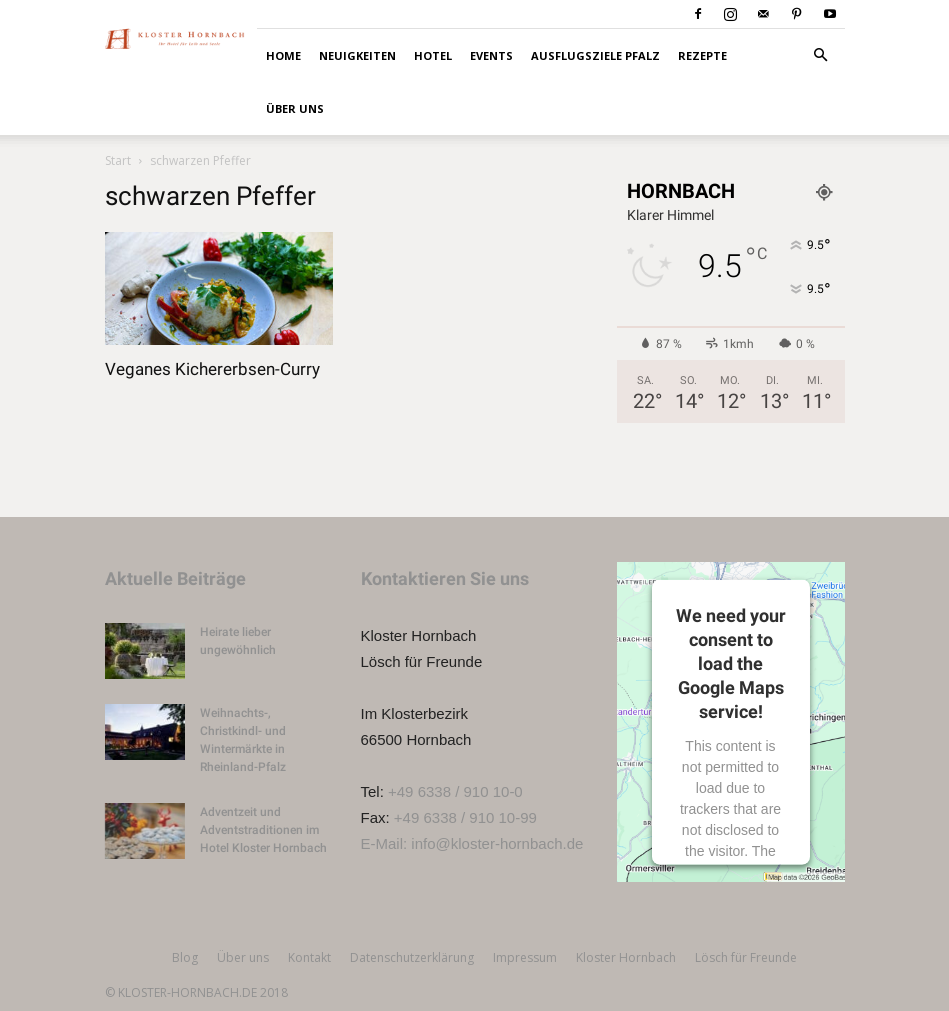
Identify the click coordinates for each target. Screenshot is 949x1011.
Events (491, 55)
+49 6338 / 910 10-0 (455, 791)
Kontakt (309, 957)
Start (118, 160)
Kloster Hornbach (626, 957)
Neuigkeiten (357, 55)
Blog (185, 957)
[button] (821, 55)
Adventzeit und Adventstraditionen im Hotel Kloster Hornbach (263, 830)
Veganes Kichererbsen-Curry (212, 369)
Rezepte (702, 55)
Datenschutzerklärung (412, 957)
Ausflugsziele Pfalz (595, 55)
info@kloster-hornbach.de (497, 843)
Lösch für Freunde (746, 957)
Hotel (433, 55)
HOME (283, 55)
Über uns (295, 108)
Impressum (525, 957)
